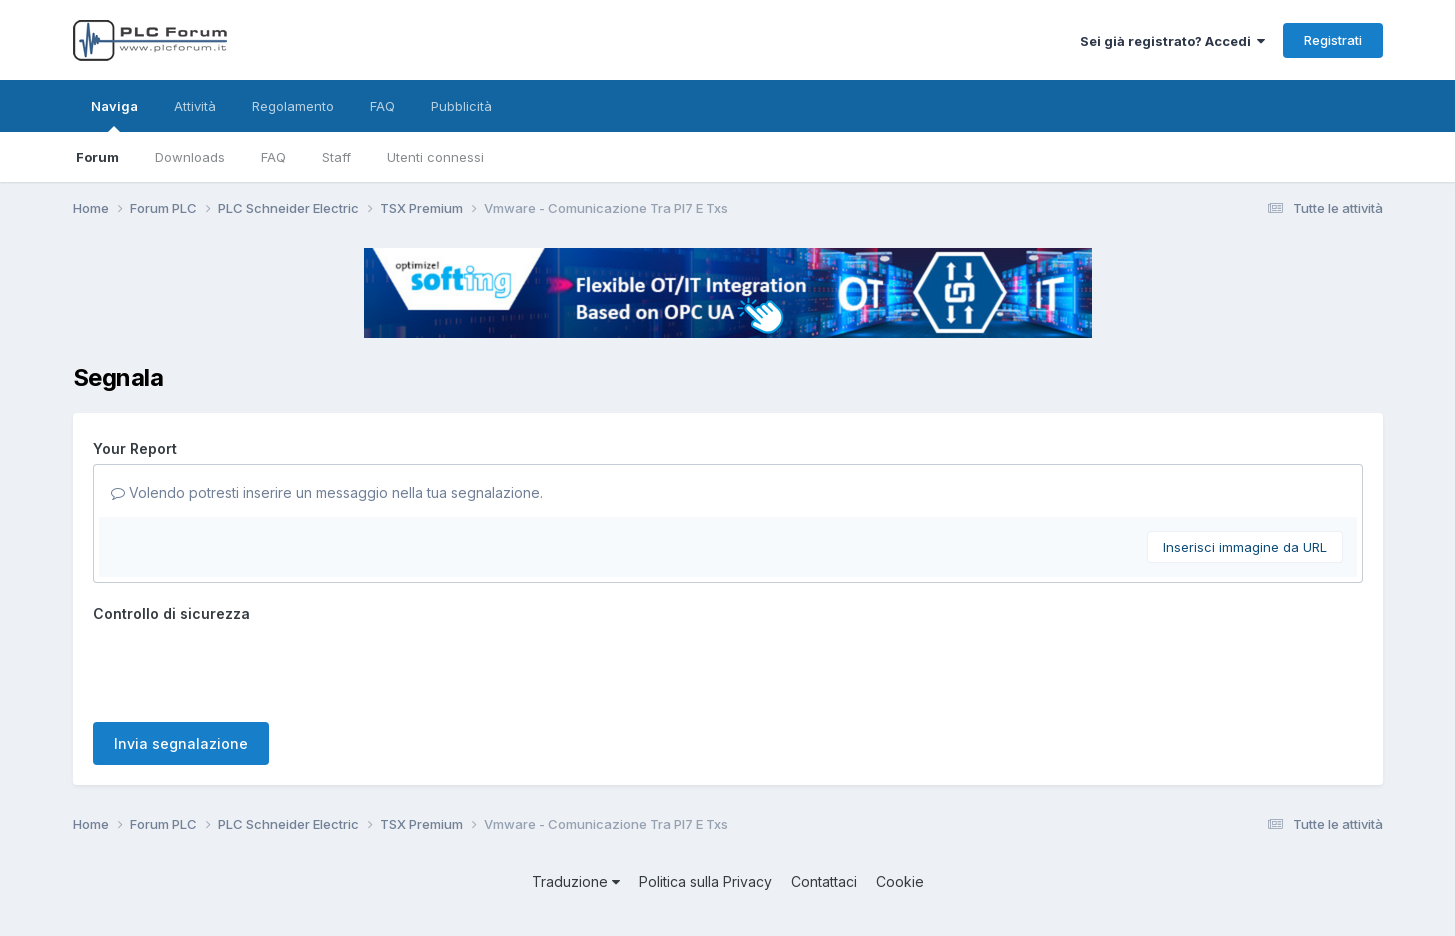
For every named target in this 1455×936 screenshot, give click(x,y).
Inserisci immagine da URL (1245, 547)
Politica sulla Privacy (705, 881)
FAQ (273, 157)
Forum (97, 157)
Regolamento (293, 106)
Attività (195, 106)
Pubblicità (461, 106)
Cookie (900, 881)
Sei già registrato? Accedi (1172, 41)
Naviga (114, 115)
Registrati (1333, 40)
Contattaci (824, 881)
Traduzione (576, 881)
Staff (336, 157)
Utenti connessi (435, 157)
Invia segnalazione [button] (181, 743)
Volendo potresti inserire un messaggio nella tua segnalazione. (327, 492)
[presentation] (245, 668)
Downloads (190, 157)
